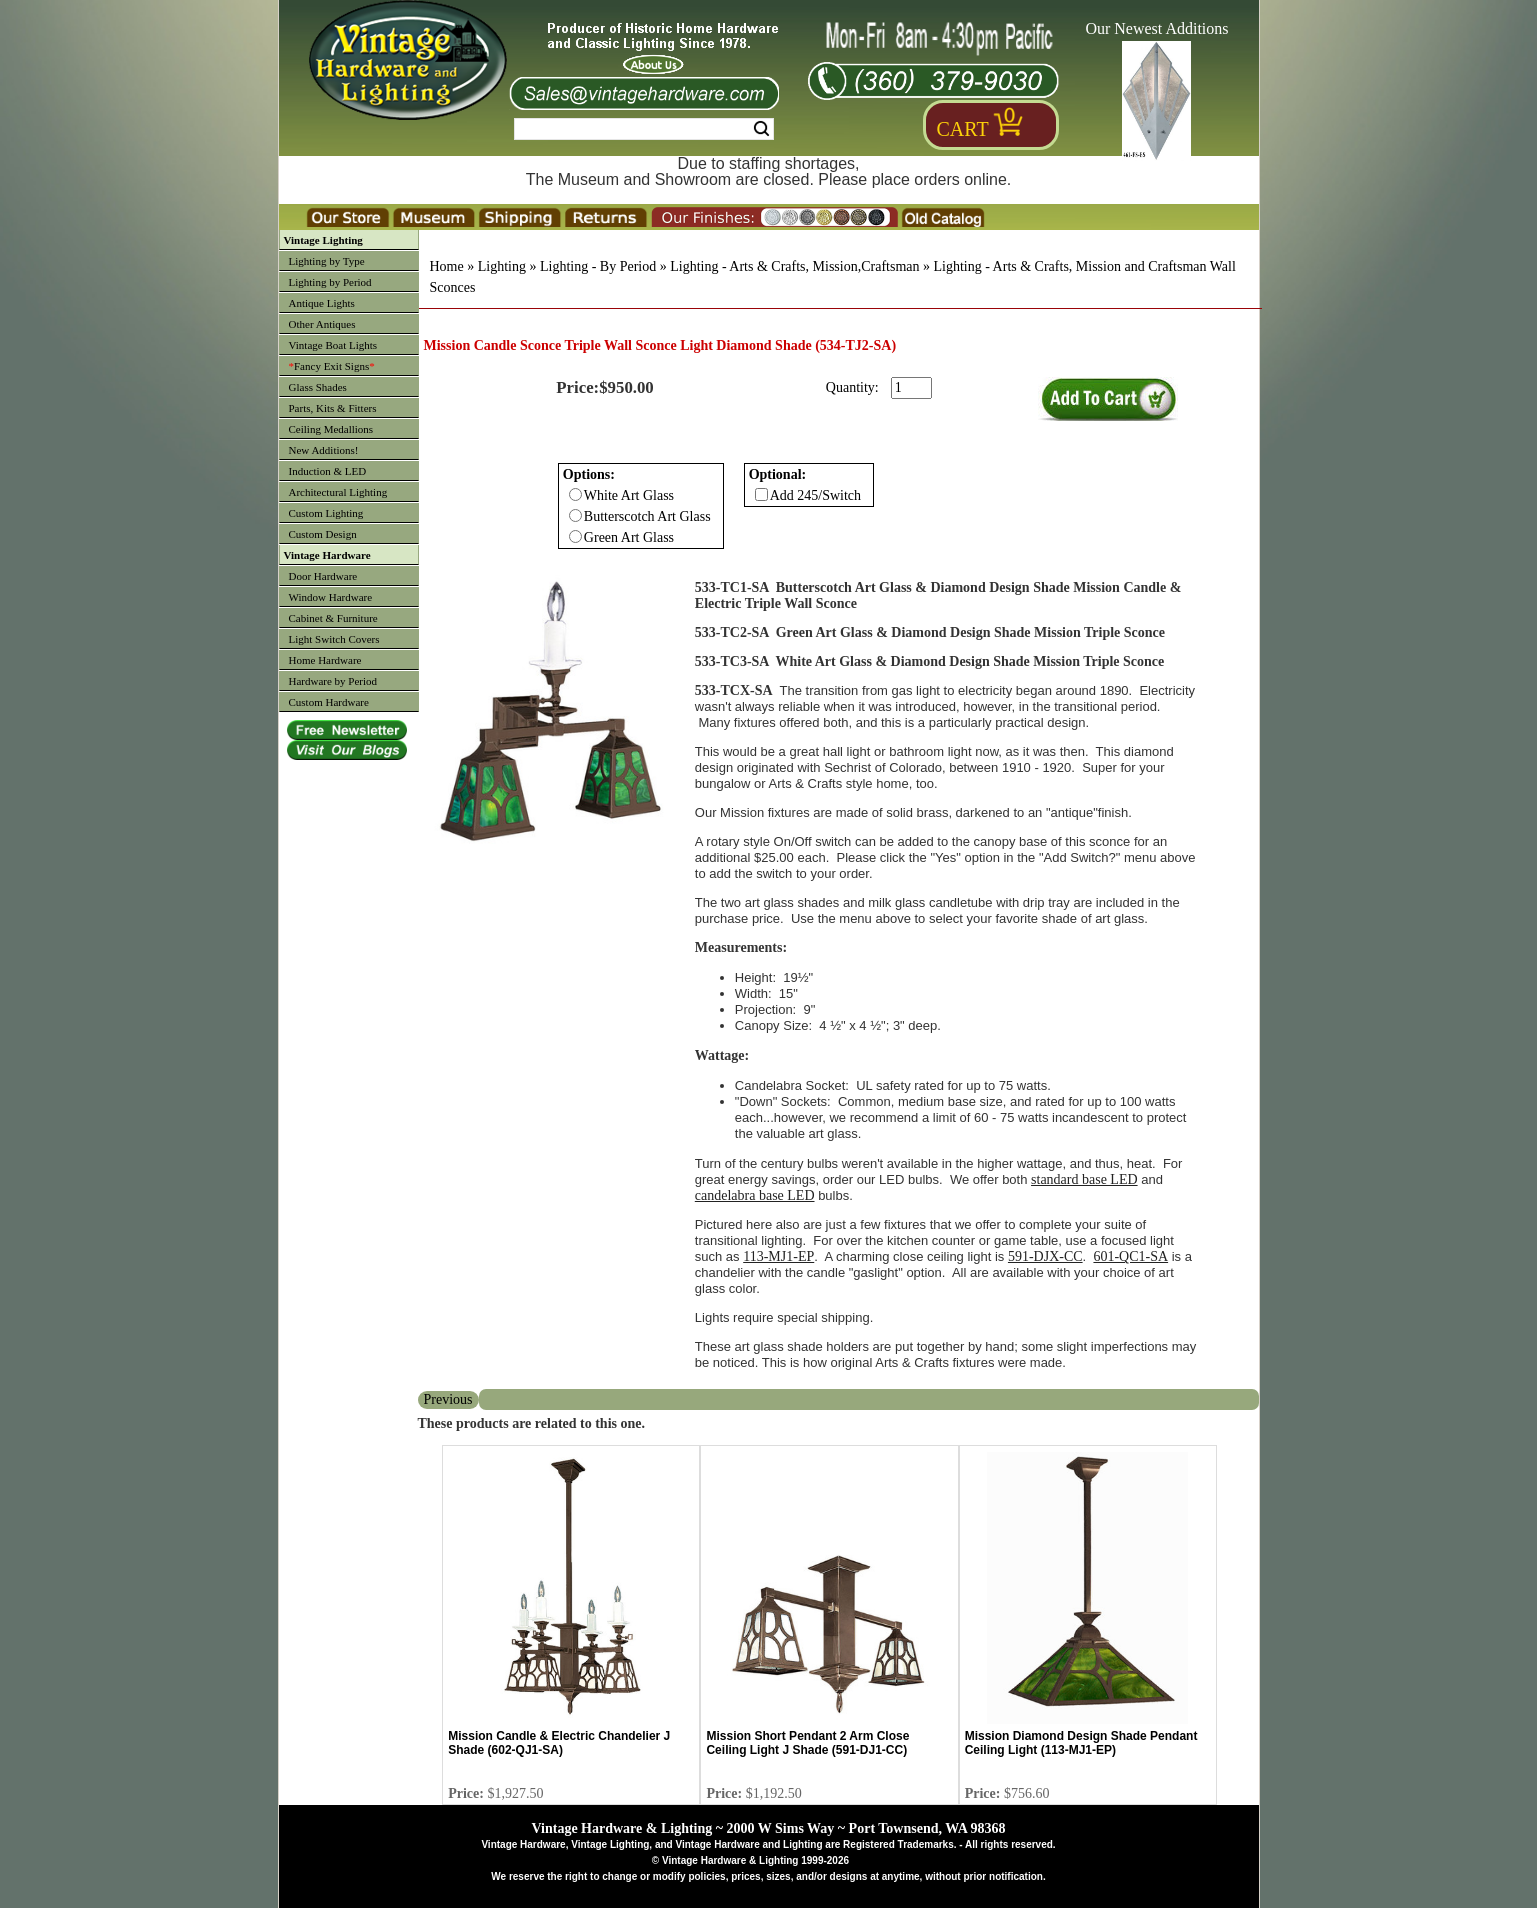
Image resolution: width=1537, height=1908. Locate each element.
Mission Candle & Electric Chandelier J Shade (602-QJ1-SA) (559, 1743)
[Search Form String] (644, 129)
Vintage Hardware (327, 555)
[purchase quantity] (911, 388)
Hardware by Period (333, 681)
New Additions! (324, 450)
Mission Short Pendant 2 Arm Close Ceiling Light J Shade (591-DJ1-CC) (807, 1743)
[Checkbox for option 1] (761, 494)
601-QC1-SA (1130, 1256)
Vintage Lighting (323, 240)
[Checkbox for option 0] (575, 494)
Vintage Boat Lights (333, 345)
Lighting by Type (327, 261)
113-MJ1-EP (778, 1256)
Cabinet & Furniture (333, 618)
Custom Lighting (326, 513)
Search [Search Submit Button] (761, 129)
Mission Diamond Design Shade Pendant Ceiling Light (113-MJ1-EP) (1081, 1743)
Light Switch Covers (334, 639)
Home (447, 266)
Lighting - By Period (598, 266)
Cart (963, 129)
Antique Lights (322, 303)
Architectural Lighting (338, 492)
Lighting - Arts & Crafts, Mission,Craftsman (794, 266)
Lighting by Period (330, 282)
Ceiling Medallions (331, 429)
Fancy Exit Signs (332, 366)
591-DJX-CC (1045, 1256)
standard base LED (1084, 1179)
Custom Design (323, 534)
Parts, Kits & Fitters (333, 408)
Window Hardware (331, 597)
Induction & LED (328, 471)
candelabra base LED (755, 1195)
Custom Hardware (329, 702)
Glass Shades (318, 387)
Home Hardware (325, 660)
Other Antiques (322, 324)
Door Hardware (323, 576)
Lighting (502, 266)
